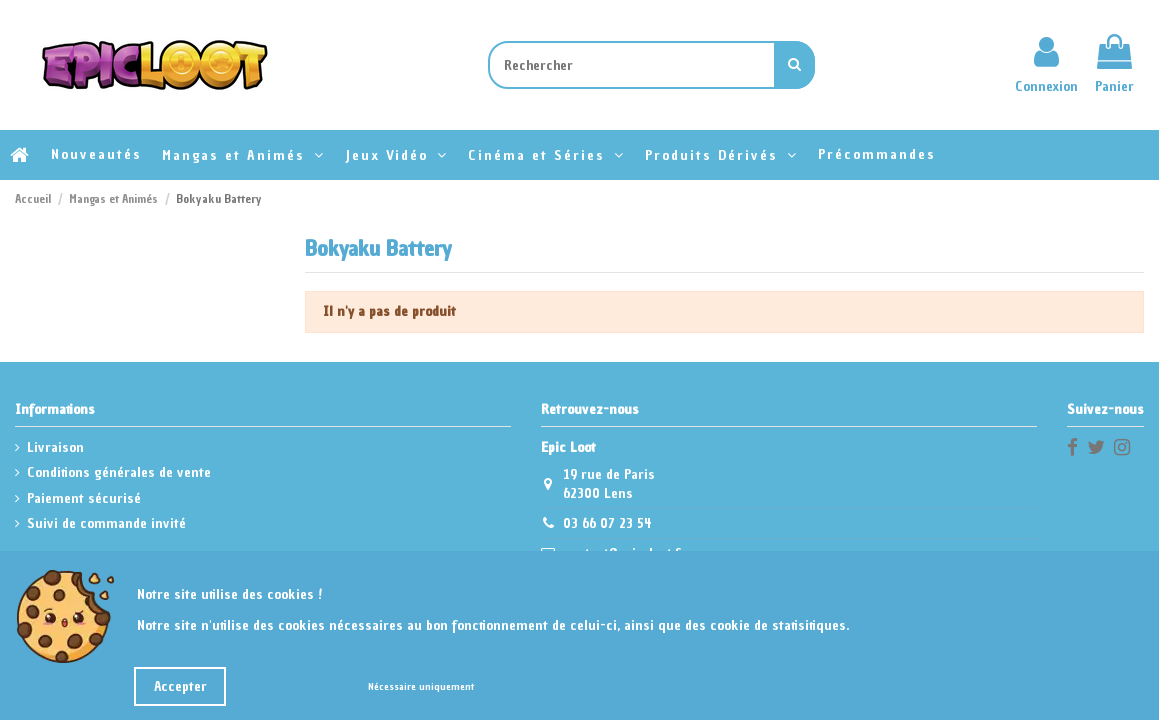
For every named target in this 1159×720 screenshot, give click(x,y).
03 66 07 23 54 (607, 523)
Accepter (180, 686)
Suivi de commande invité (106, 523)
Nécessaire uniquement (421, 686)
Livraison (55, 447)
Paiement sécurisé (84, 498)
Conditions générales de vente (119, 472)
